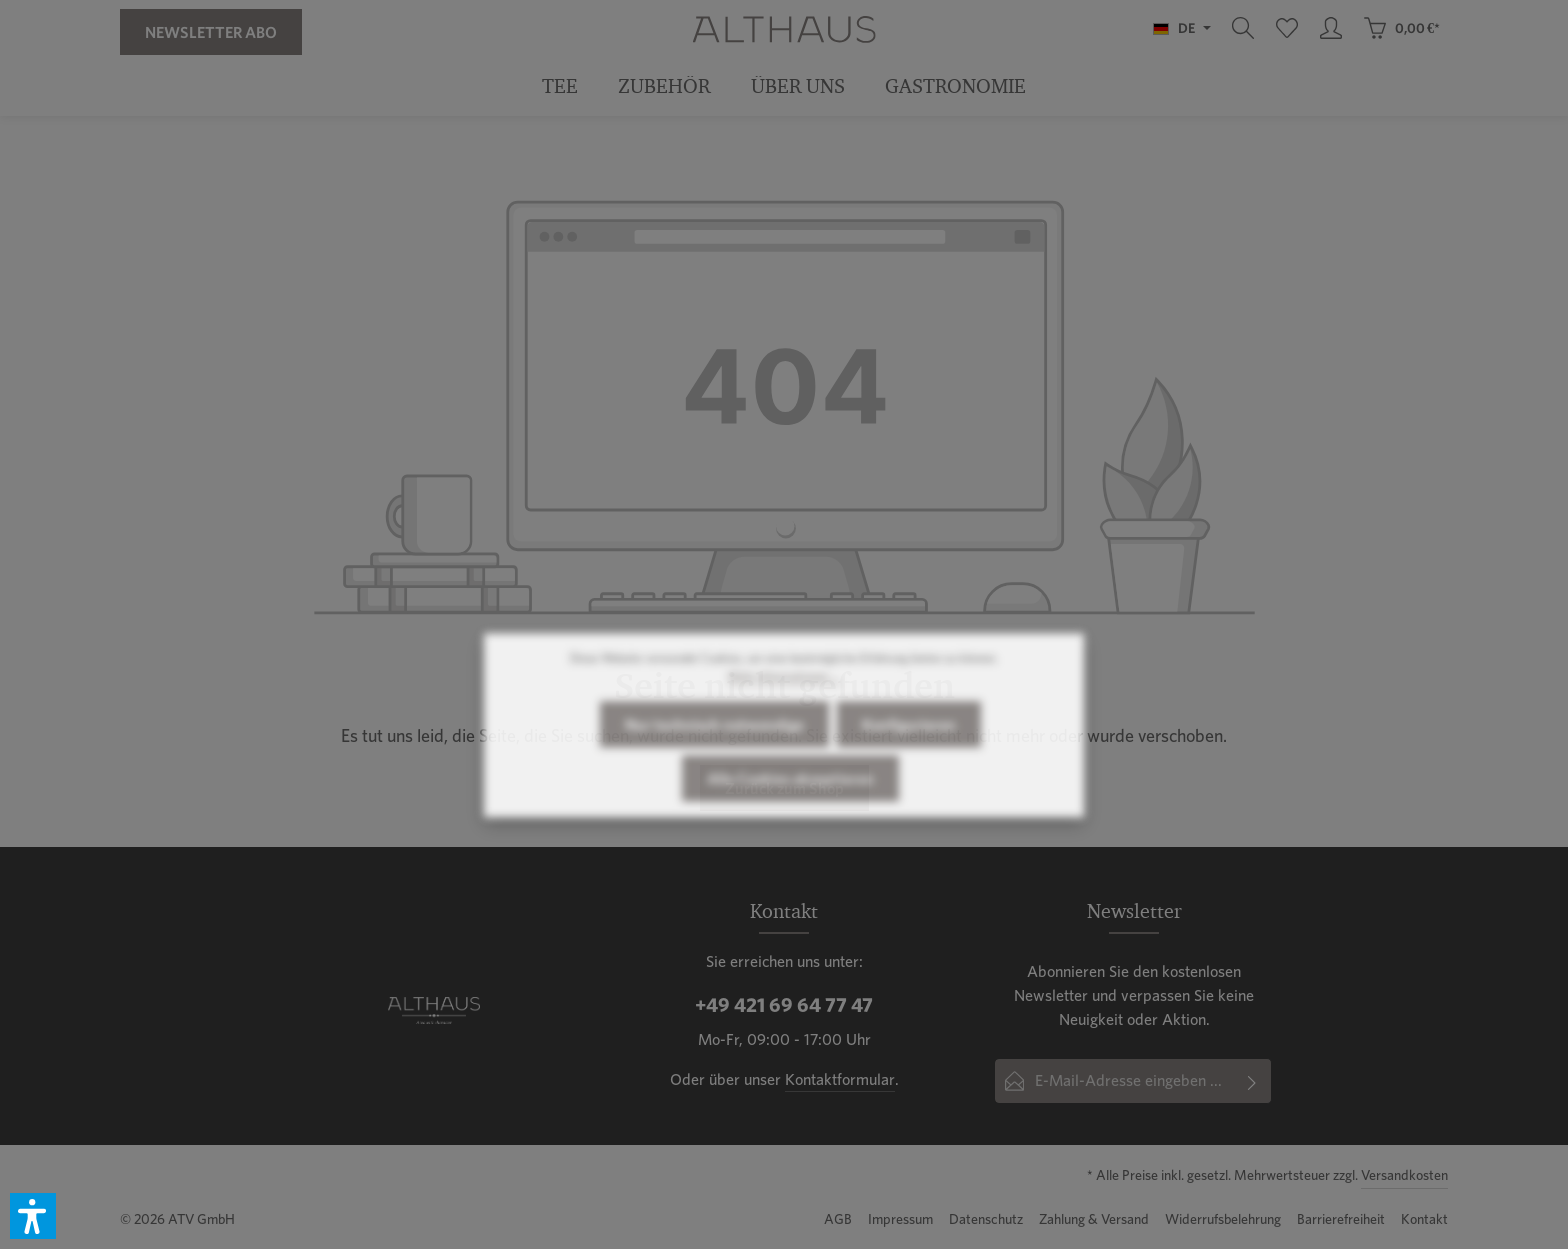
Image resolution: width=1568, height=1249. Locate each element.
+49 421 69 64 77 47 (784, 1005)
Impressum (900, 1219)
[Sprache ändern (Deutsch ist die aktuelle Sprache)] (1182, 28)
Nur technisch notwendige (714, 761)
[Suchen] (1243, 28)
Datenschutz (986, 1219)
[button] (33, 1216)
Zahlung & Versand (1094, 1219)
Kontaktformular (840, 1079)
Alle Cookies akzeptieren (790, 815)
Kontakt (1424, 1219)
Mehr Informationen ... (784, 712)
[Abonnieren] (1252, 1081)
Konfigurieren (909, 761)
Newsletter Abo (211, 32)
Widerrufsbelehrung (1223, 1219)
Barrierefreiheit (1341, 1219)
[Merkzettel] (1287, 28)
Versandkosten (1404, 1175)
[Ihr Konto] (1331, 28)
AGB (838, 1219)
